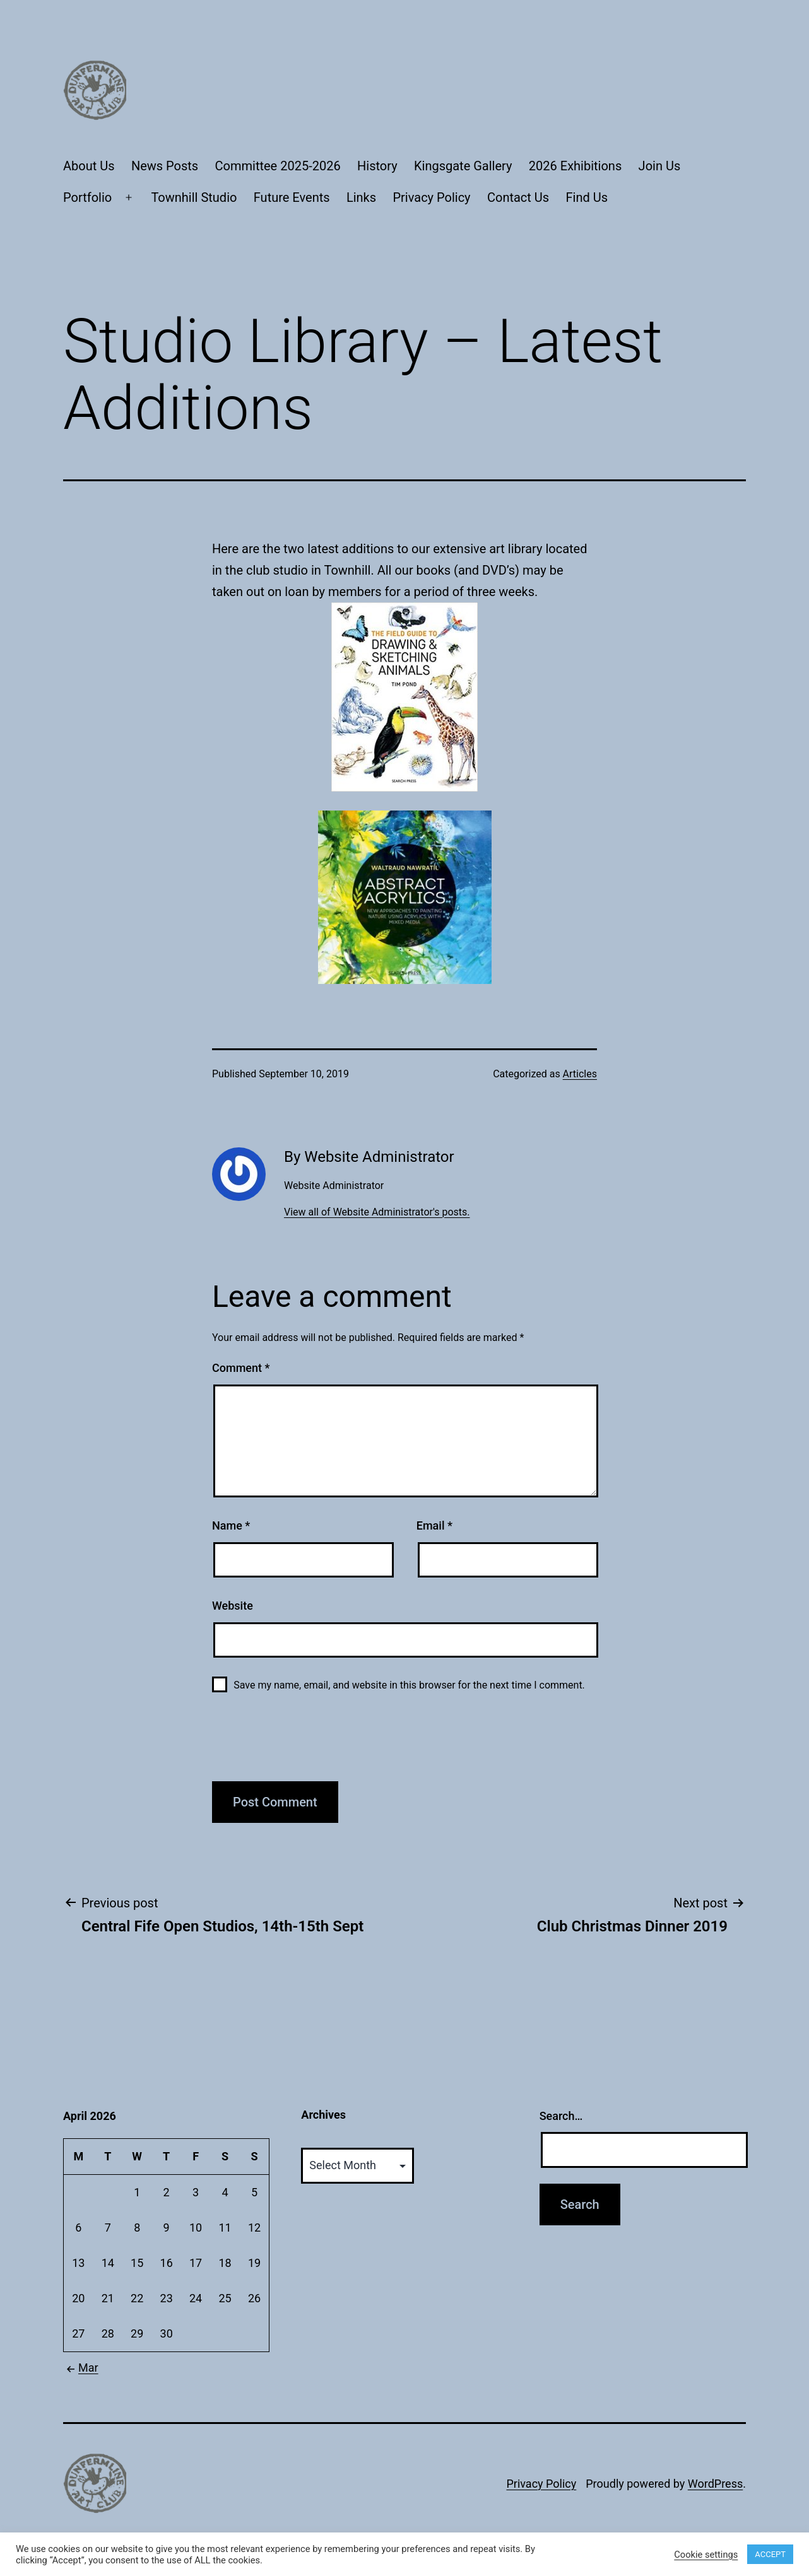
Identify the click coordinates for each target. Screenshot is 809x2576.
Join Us (660, 165)
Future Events (292, 197)
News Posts (164, 165)
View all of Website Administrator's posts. (377, 1212)
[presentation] (308, 1744)
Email (434, 1525)
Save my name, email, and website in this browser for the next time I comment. (409, 1685)
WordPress (715, 2483)
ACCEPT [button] (770, 2554)
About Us (89, 165)
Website (232, 1605)
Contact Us (518, 197)
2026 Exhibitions (575, 165)
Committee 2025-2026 (278, 165)
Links (361, 197)
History (377, 165)
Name (231, 1525)
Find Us (586, 197)
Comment (240, 1367)
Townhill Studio (194, 197)
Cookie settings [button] (706, 2554)
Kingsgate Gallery (463, 165)
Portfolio (87, 197)
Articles (580, 1074)
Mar (80, 2367)
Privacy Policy (431, 197)
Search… (561, 2115)
